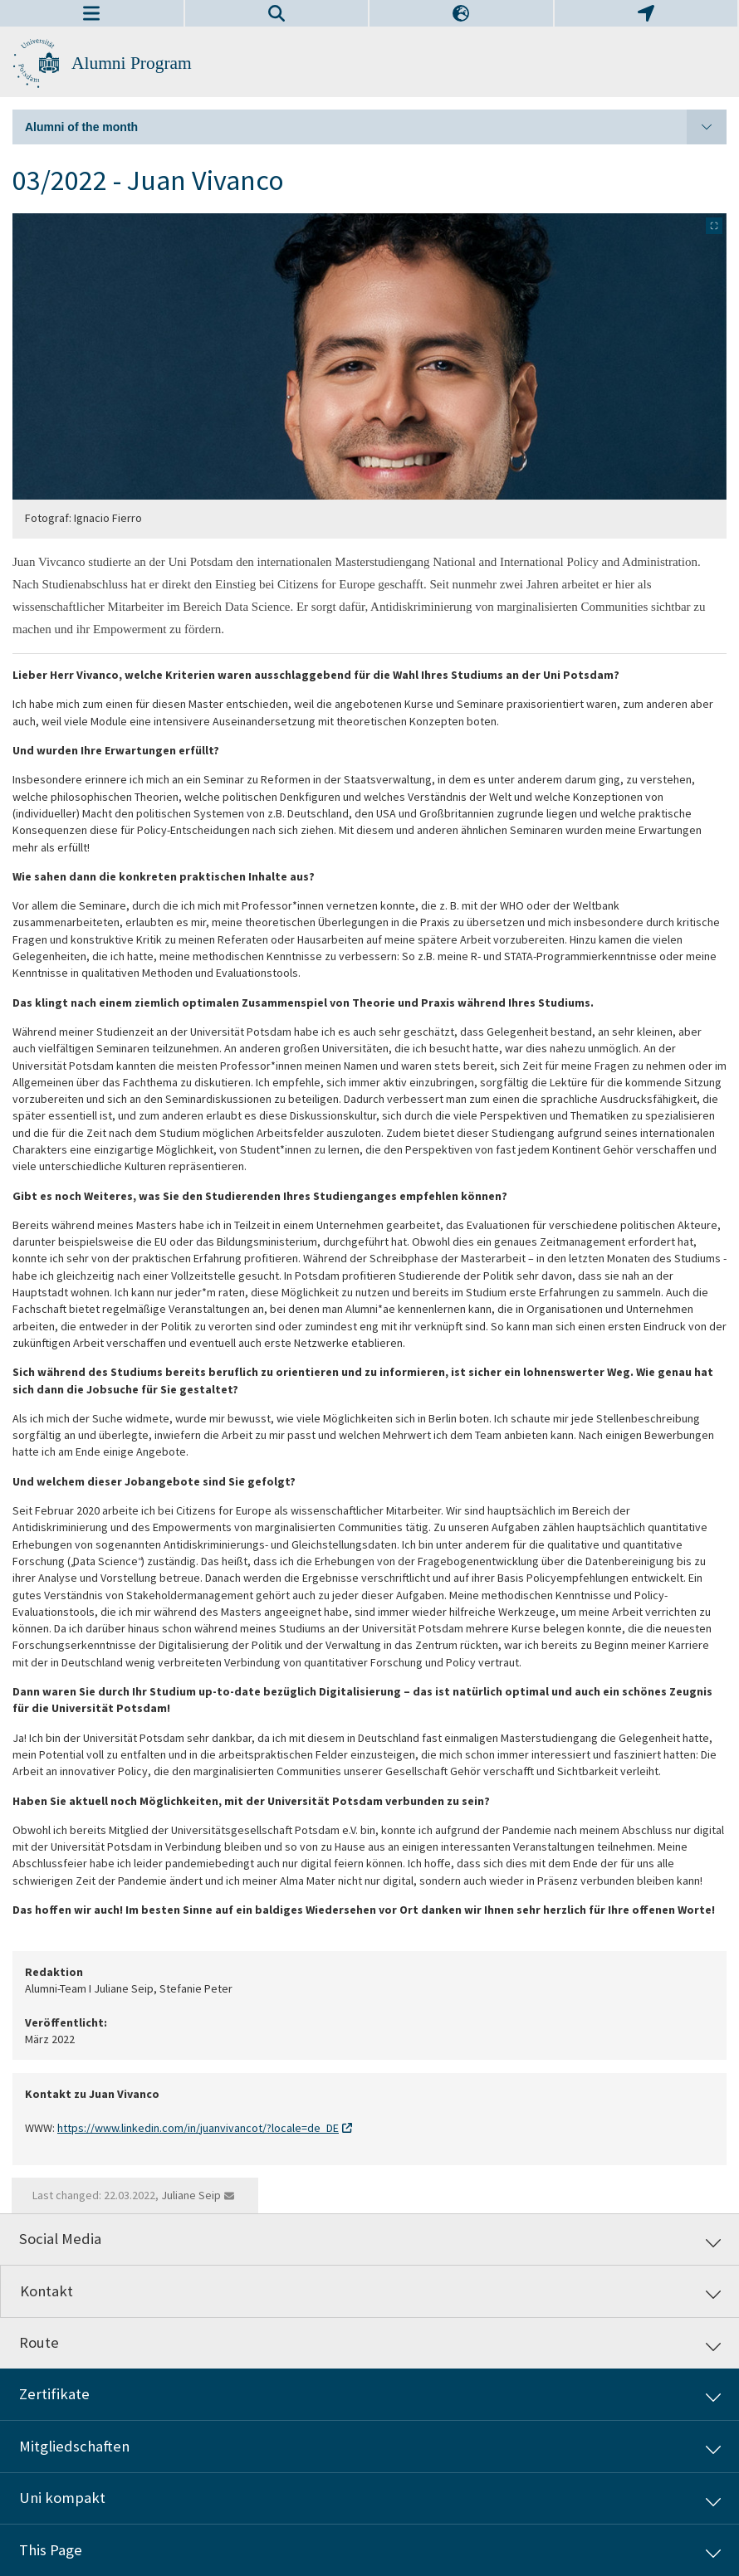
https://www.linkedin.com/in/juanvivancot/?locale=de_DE (198, 2127)
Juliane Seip (191, 2195)
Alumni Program (131, 63)
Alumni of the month (376, 127)
